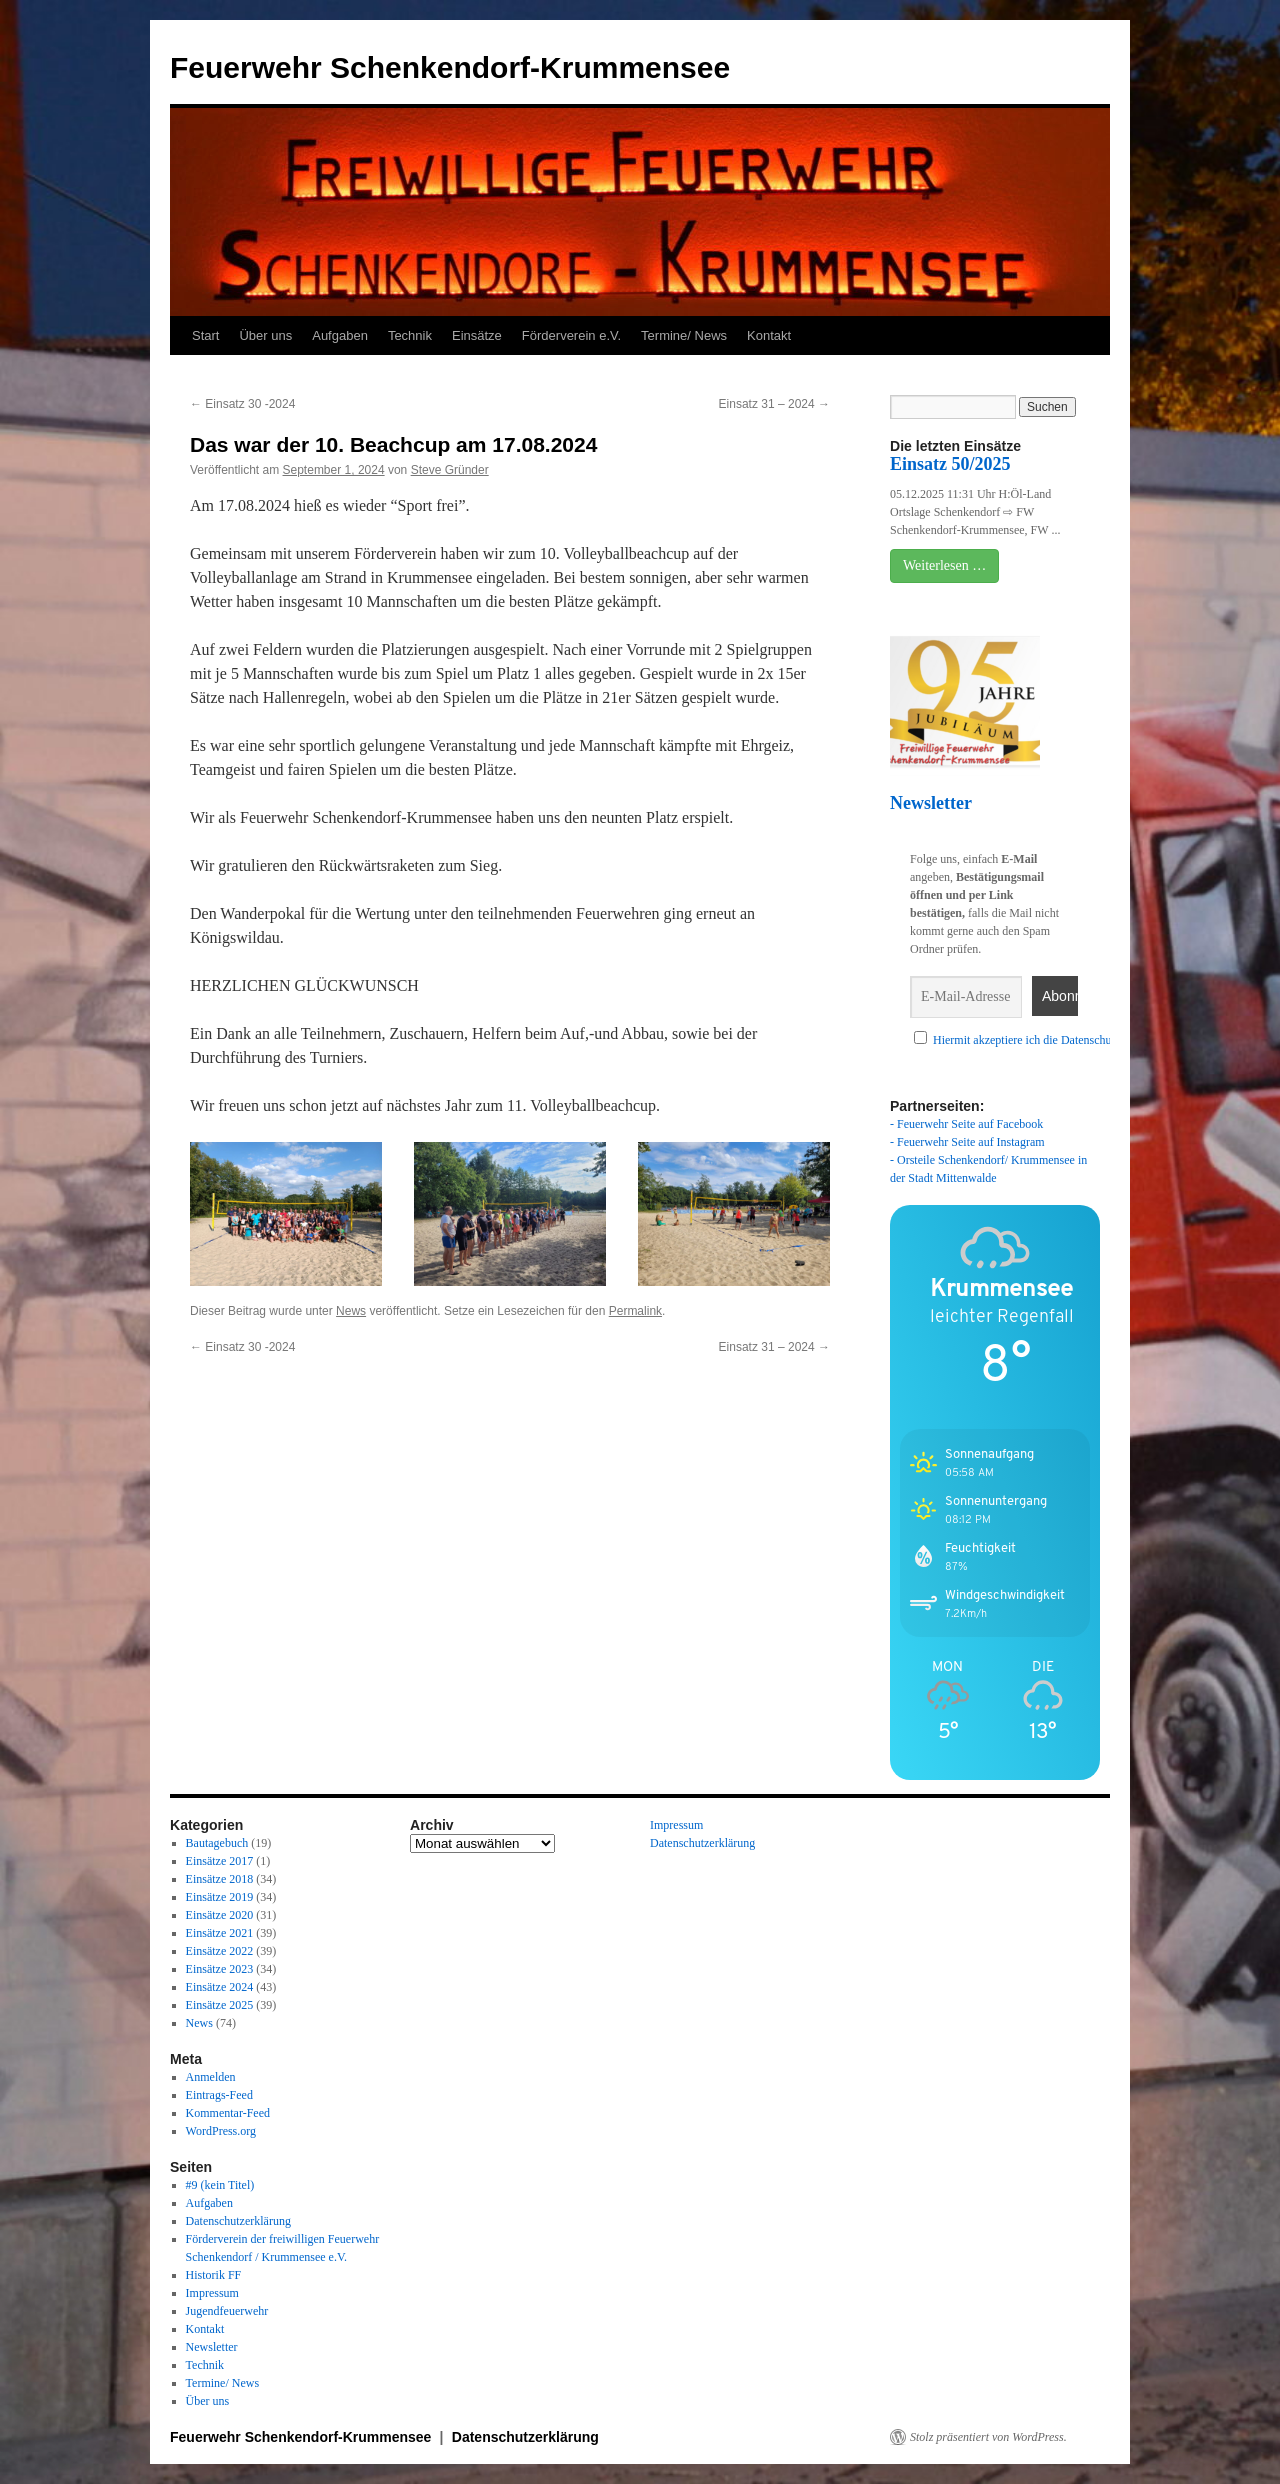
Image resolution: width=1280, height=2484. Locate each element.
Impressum (212, 2293)
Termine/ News (684, 335)
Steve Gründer (450, 470)
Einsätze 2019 (220, 1897)
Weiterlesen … (944, 565)
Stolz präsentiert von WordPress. (988, 2437)
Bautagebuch (217, 1843)
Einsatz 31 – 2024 (774, 404)
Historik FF (214, 2275)
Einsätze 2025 (220, 2005)
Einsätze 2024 (220, 1987)
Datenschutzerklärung (238, 2221)
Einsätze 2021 (220, 1933)
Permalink (635, 1311)
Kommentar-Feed (228, 2113)
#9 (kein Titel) (220, 2185)
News (351, 1311)
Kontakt (769, 335)
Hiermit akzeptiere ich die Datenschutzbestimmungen (1062, 1040)
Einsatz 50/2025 (950, 464)
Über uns (265, 335)
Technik (410, 335)
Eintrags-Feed (219, 2095)
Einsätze (477, 335)
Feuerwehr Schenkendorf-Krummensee (450, 67)
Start (205, 335)
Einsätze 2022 (220, 1951)
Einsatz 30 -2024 (242, 404)
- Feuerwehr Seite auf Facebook (966, 1124)
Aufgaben (340, 335)
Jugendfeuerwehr (227, 2311)
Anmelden (211, 2077)
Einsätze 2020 (220, 1915)
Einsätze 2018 (220, 1879)
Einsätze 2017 (220, 1861)
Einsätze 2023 (220, 1969)
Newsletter (212, 2347)
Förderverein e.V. (571, 335)
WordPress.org (221, 2131)
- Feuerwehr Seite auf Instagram (967, 1142)
